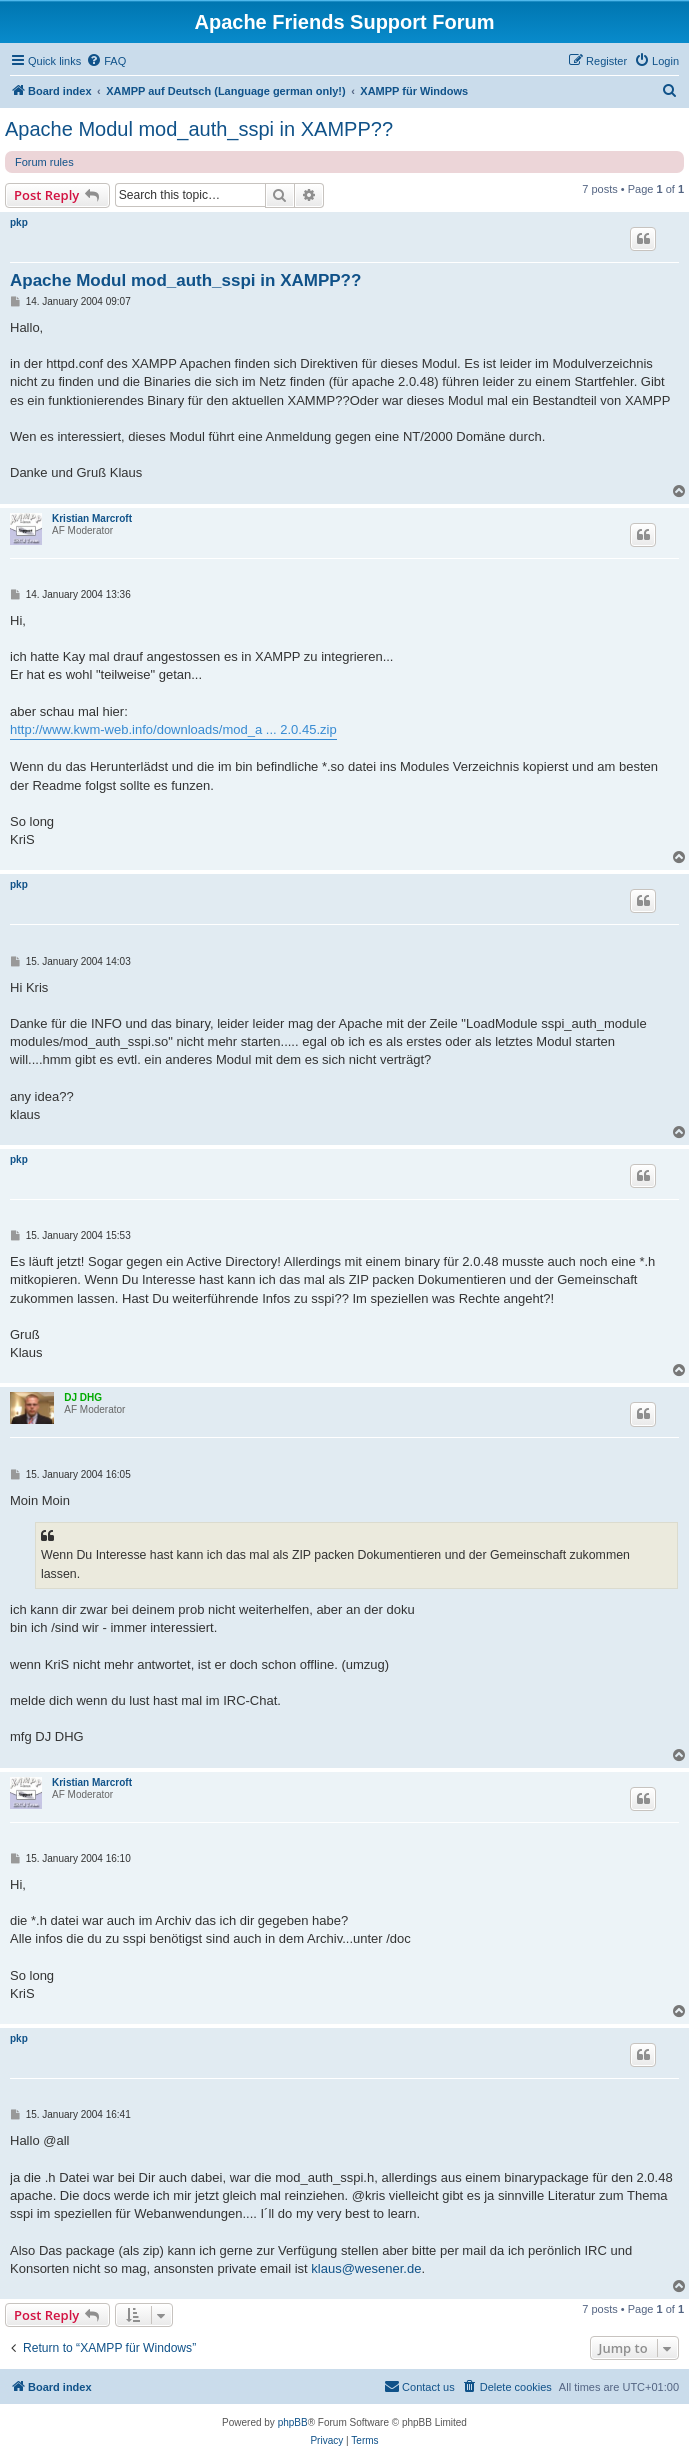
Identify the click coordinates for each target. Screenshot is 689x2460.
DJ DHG (83, 1397)
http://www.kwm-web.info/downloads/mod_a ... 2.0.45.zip (173, 729)
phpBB (293, 2422)
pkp (19, 222)
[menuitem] (106, 61)
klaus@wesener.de (366, 2268)
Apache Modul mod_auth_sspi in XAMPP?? (199, 129)
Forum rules (44, 162)
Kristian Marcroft (92, 518)
